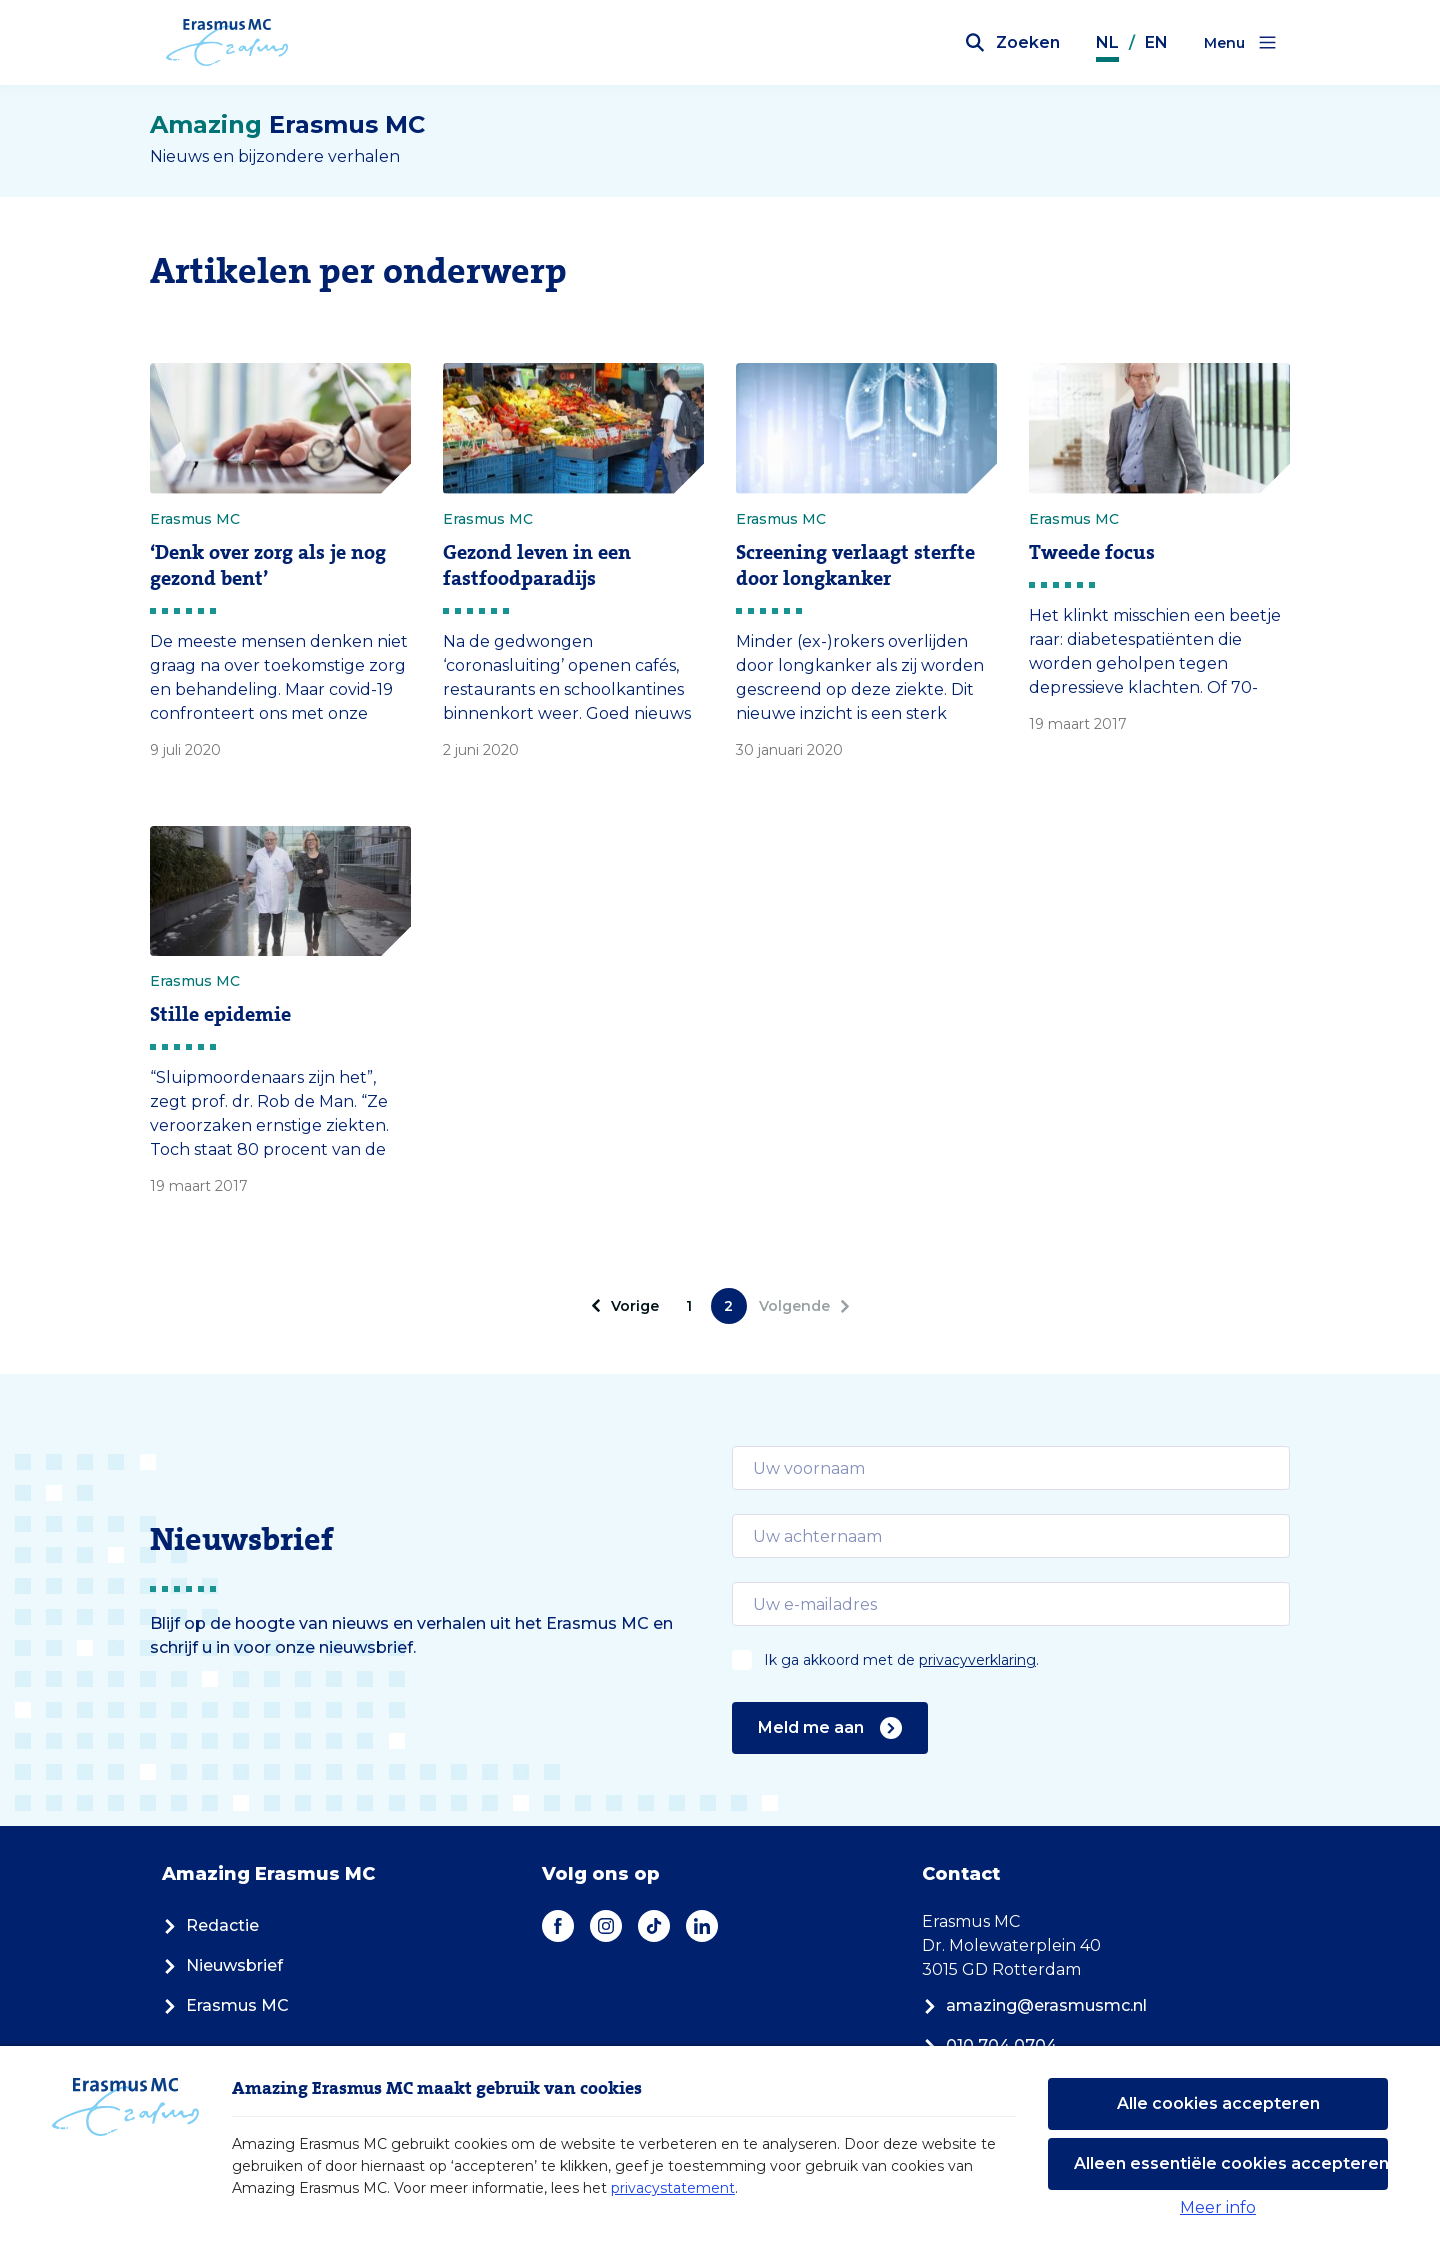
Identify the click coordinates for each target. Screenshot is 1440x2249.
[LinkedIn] (702, 1926)
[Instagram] (606, 1926)
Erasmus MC (225, 2005)
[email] (1011, 1468)
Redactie (210, 1925)
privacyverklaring (977, 1660)
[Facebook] (558, 1926)
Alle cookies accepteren (1218, 2103)
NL (1107, 42)
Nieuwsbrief (222, 1965)
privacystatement (673, 2188)
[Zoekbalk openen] (1013, 43)
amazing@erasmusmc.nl (1034, 2005)
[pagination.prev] (628, 1306)
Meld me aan (830, 1728)
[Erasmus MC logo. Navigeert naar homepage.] (227, 43)
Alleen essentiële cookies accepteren (1231, 2163)
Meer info (1218, 2207)
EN (1156, 42)
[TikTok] (654, 1926)
